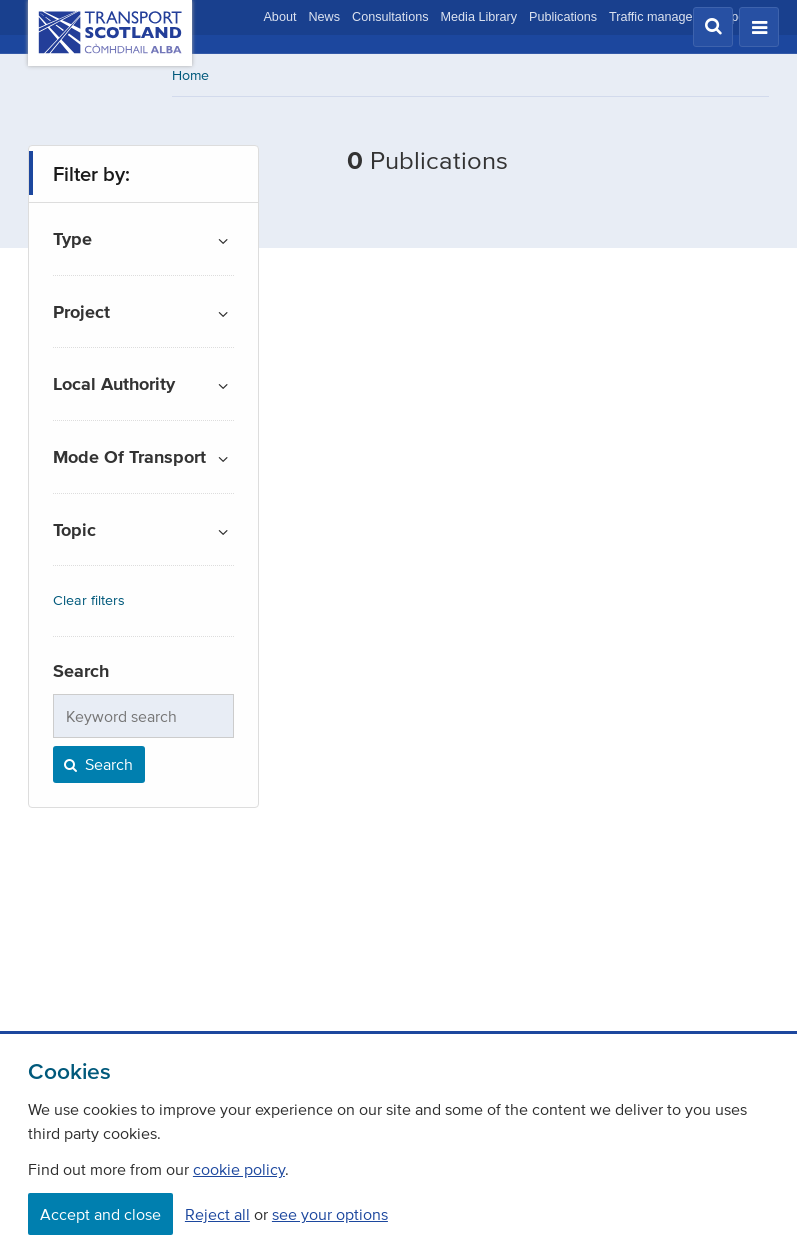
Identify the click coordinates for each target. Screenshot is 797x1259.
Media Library (479, 17)
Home (190, 75)
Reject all (217, 1214)
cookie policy (239, 1169)
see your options (330, 1214)
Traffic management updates (689, 17)
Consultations (390, 17)
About (279, 17)
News (324, 17)
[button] (713, 27)
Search (97, 764)
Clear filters (89, 600)
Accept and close (100, 1214)
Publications (563, 17)
